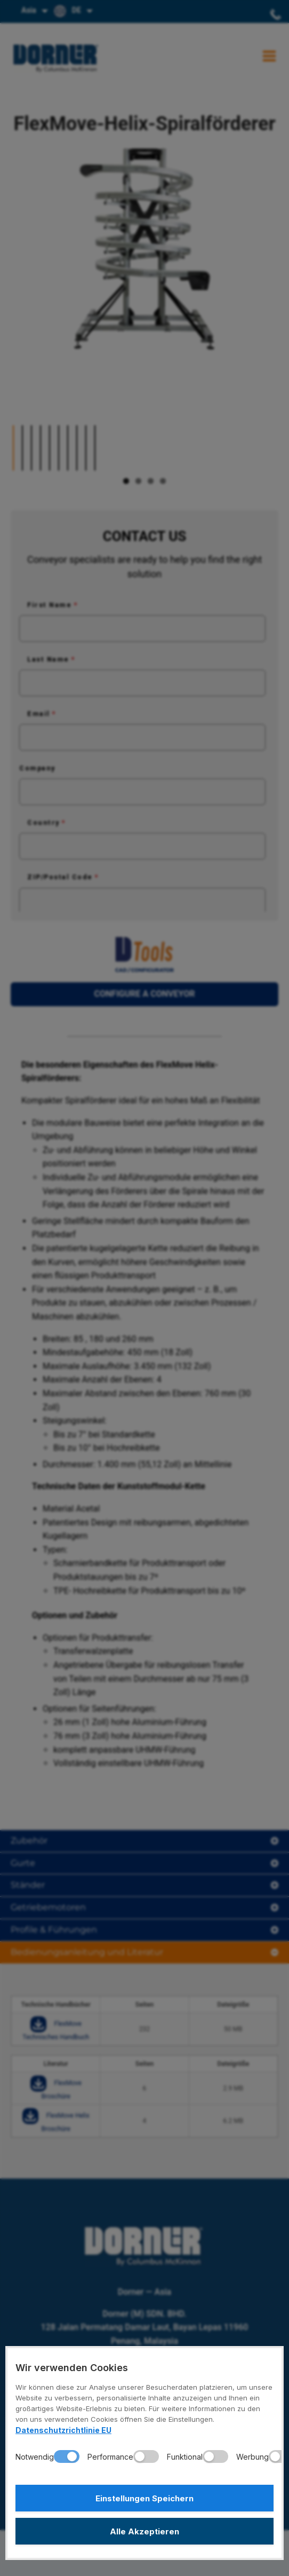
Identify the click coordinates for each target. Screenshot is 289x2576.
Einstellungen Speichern (144, 2498)
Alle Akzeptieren (144, 2531)
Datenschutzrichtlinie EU (63, 2430)
